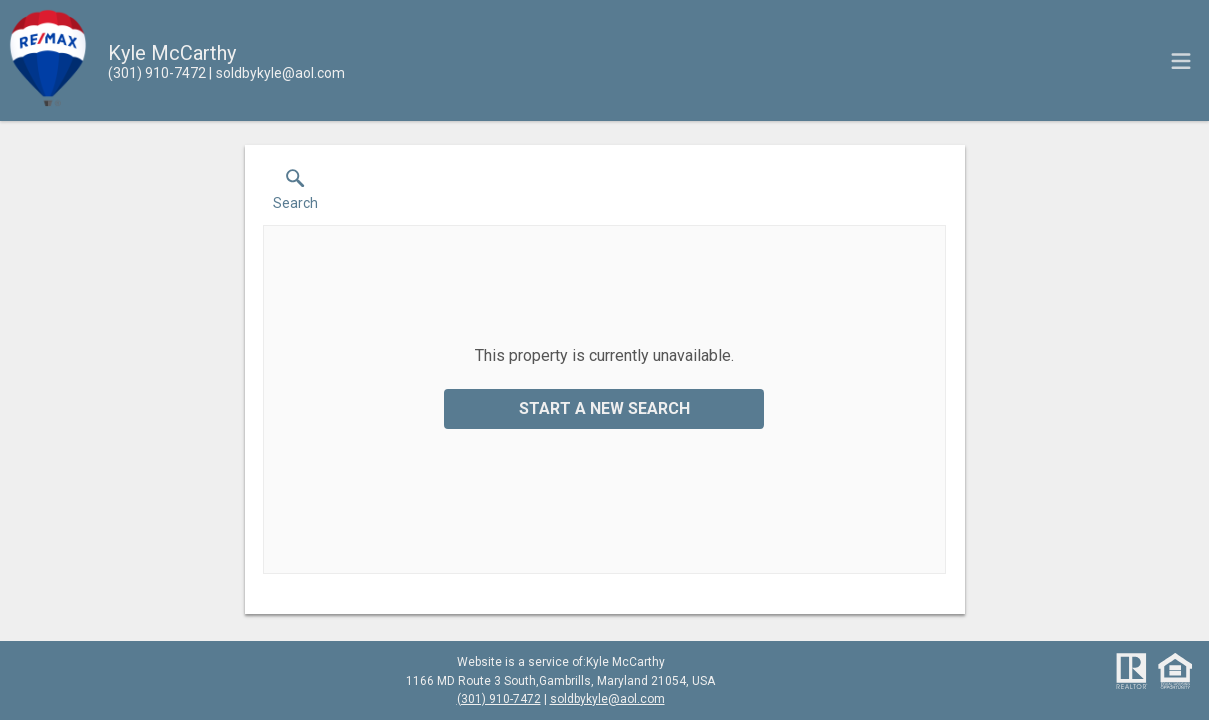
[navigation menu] (1181, 61)
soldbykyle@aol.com (607, 699)
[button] (295, 194)
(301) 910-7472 (499, 699)
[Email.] (277, 73)
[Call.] (157, 73)
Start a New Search (604, 408)
